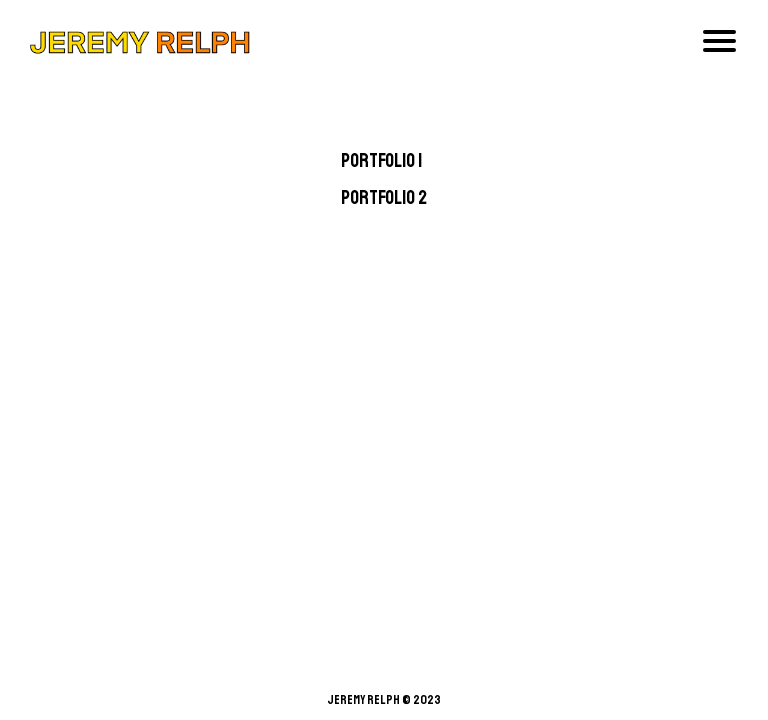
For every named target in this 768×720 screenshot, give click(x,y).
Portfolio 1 (381, 161)
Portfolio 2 (384, 198)
